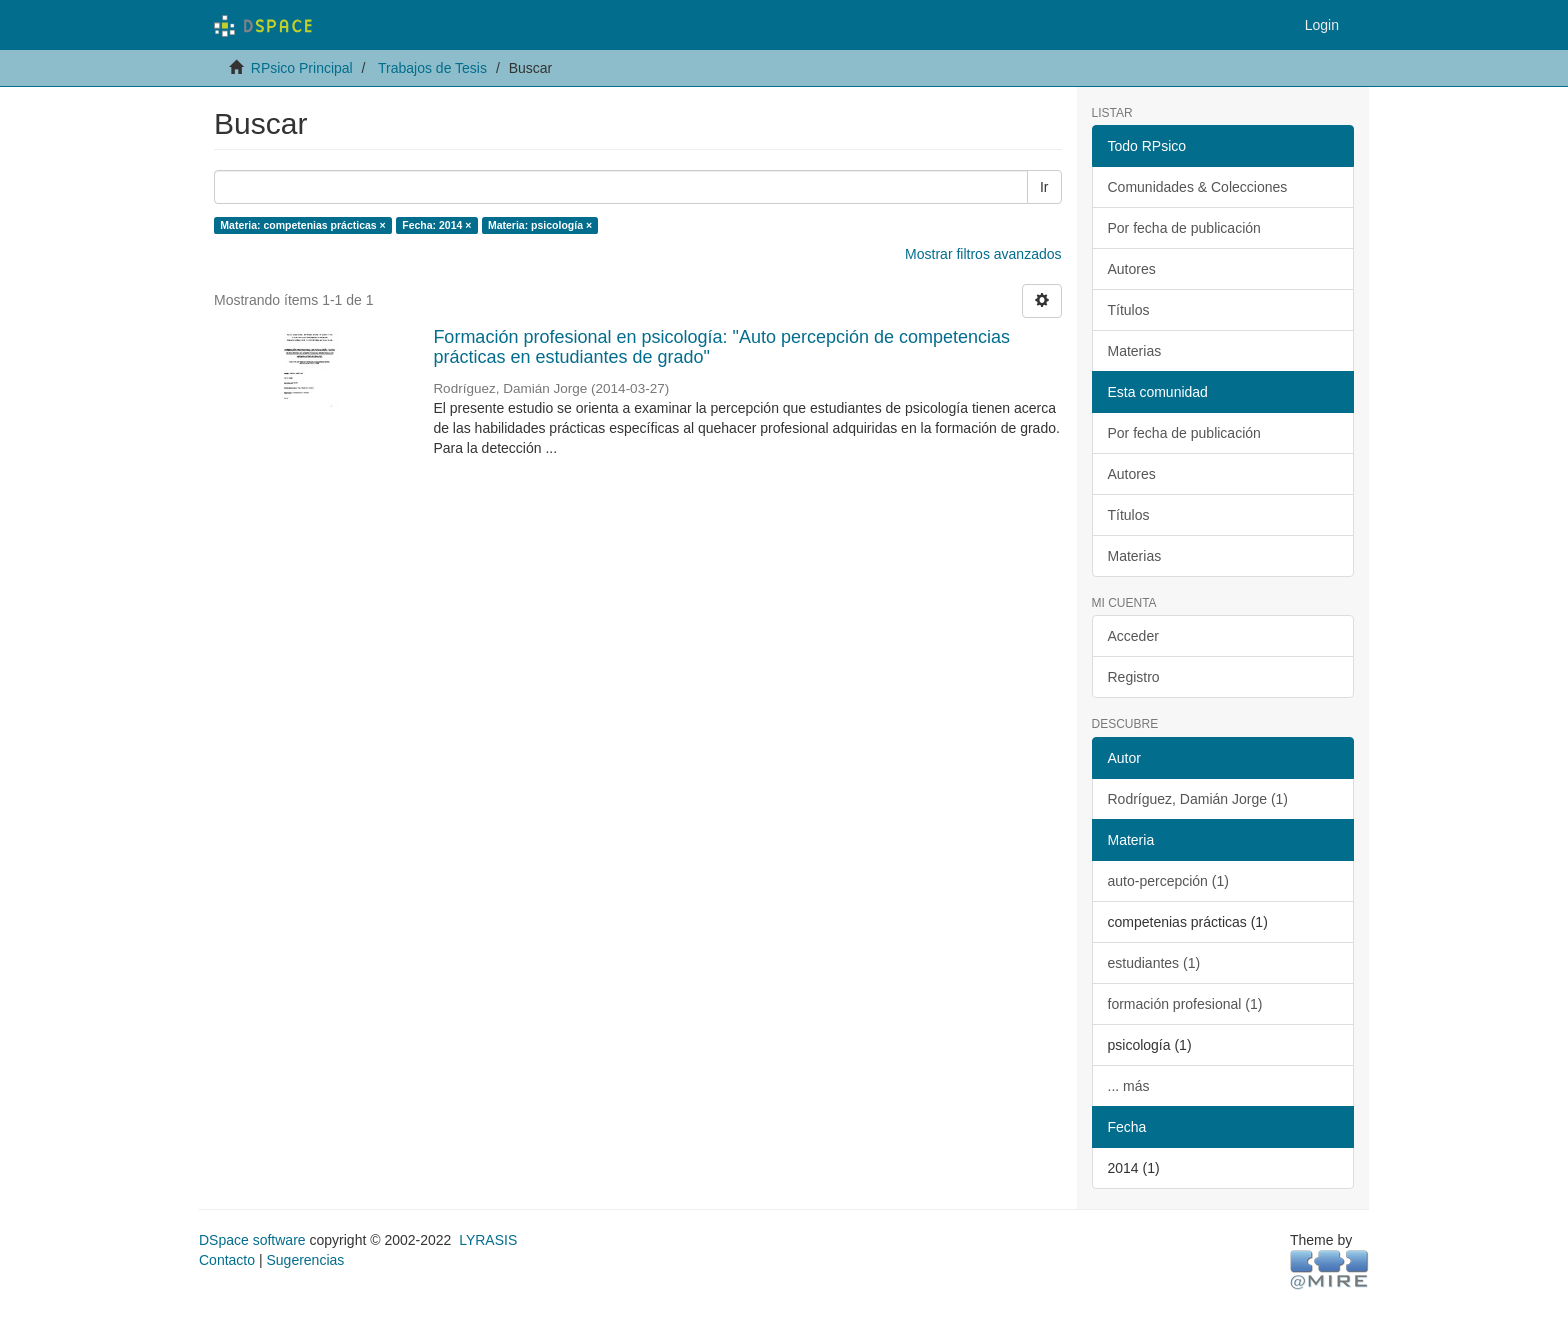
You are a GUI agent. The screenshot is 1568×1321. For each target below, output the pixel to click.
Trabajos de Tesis (432, 68)
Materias (1135, 351)
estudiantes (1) (1154, 963)
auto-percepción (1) (1168, 881)
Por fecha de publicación (1184, 228)
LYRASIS (488, 1240)
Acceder (1133, 636)
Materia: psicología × (540, 225)
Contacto (227, 1260)
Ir (1044, 187)
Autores (1132, 269)
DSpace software (252, 1240)
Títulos (1129, 310)
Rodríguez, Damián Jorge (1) (1198, 799)
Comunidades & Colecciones (1198, 187)
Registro (1134, 677)
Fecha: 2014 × (436, 225)
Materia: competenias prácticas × (302, 225)
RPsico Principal (302, 68)
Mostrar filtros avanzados (983, 254)
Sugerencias (305, 1260)
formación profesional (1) (1185, 1004)
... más (1129, 1086)
